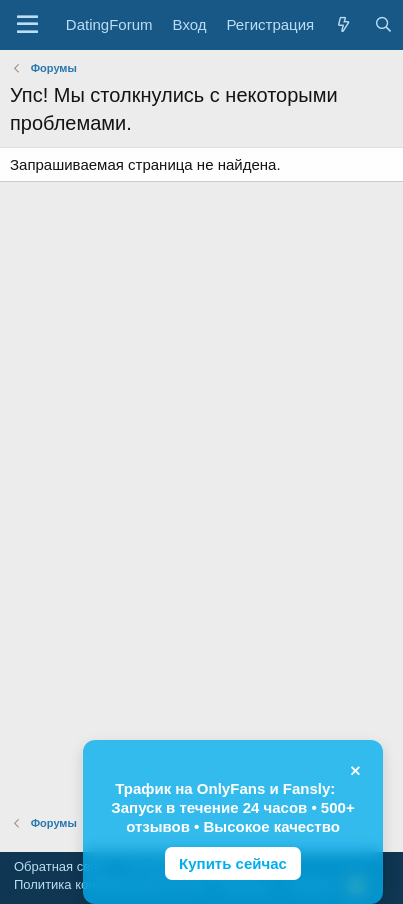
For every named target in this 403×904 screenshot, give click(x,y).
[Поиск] (382, 24)
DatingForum (109, 24)
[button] (27, 25)
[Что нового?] (343, 24)
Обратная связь (62, 866)
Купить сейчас (233, 863)
